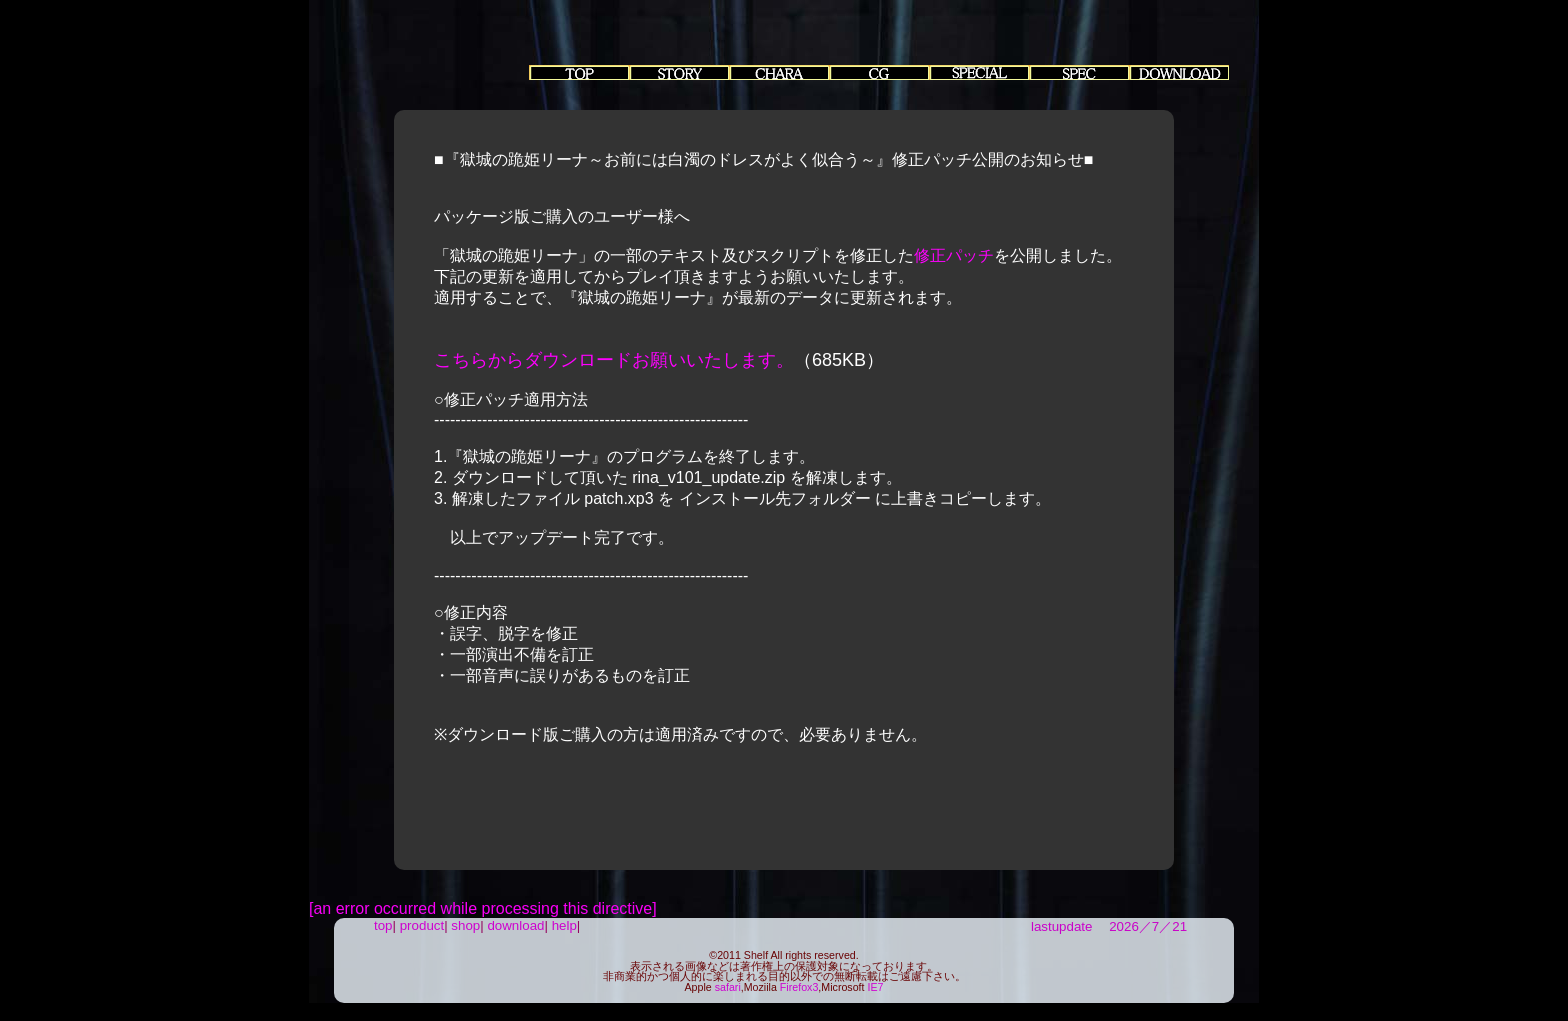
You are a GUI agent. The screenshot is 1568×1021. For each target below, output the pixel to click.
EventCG (879, 72)
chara (779, 72)
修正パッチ (954, 255)
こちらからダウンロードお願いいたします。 (614, 360)
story (679, 72)
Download (1179, 72)
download (515, 925)
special (979, 72)
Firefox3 (799, 987)
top (579, 72)
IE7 (876, 987)
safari (728, 987)
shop (465, 925)
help (564, 925)
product (422, 925)
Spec (1079, 72)
